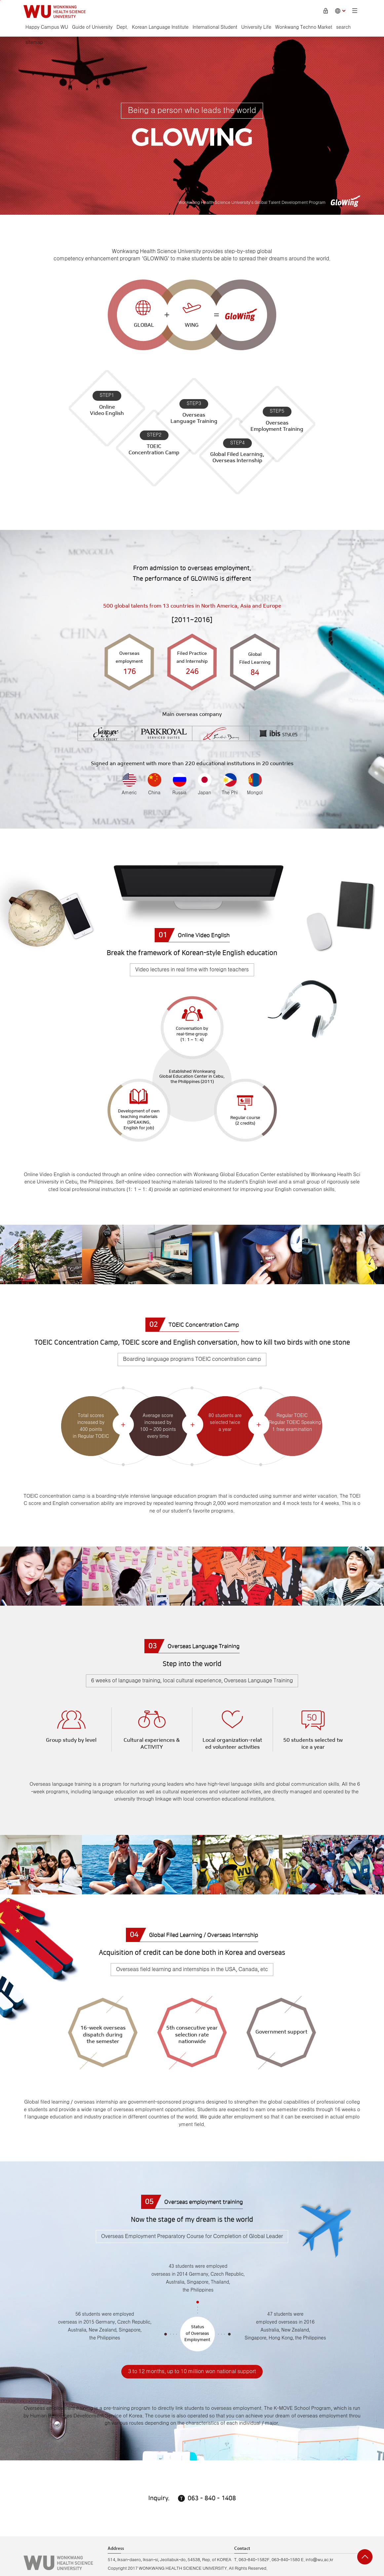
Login (325, 10)
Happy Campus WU (46, 27)
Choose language (340, 10)
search (343, 27)
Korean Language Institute (160, 27)
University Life (256, 27)
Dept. (122, 27)
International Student (214, 27)
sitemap (34, 42)
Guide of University (92, 27)
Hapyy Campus (54, 11)
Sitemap (355, 10)
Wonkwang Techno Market (303, 27)
